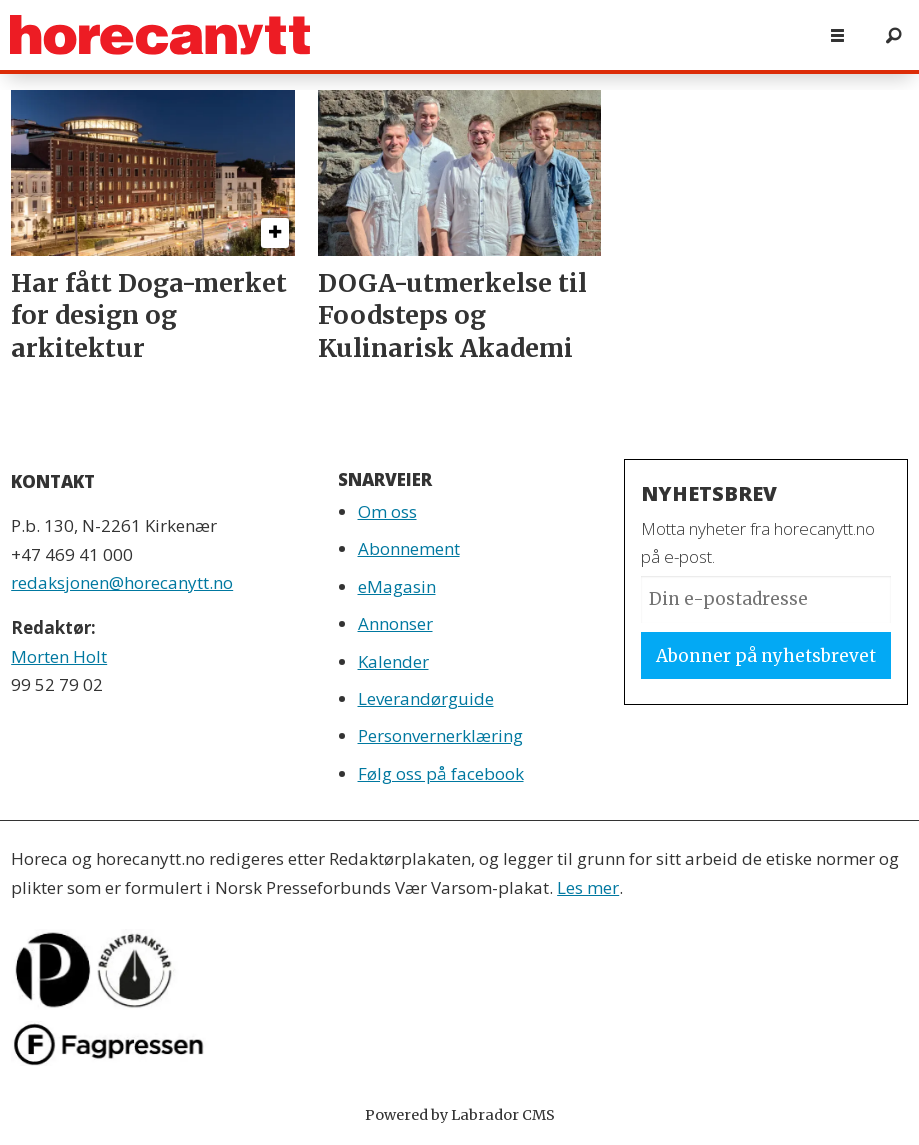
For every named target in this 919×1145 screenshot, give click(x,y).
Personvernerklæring (440, 735)
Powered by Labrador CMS (460, 1115)
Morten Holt (59, 656)
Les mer (588, 887)
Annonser (395, 623)
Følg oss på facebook (441, 773)
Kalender (393, 661)
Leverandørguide (426, 698)
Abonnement (409, 548)
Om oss (387, 511)
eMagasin (397, 586)
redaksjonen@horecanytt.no (122, 582)
